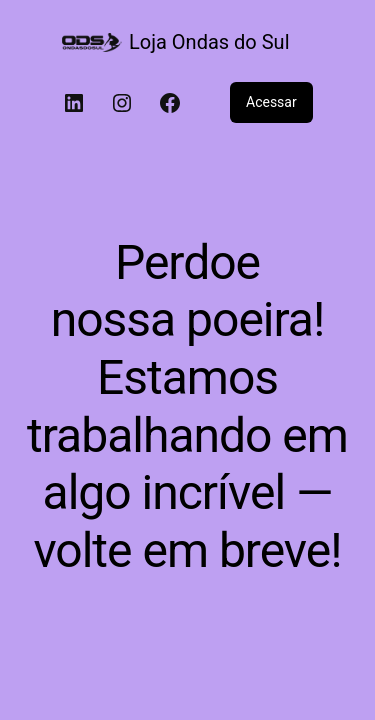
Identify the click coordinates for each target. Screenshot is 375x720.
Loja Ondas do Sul (209, 42)
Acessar (271, 102)
